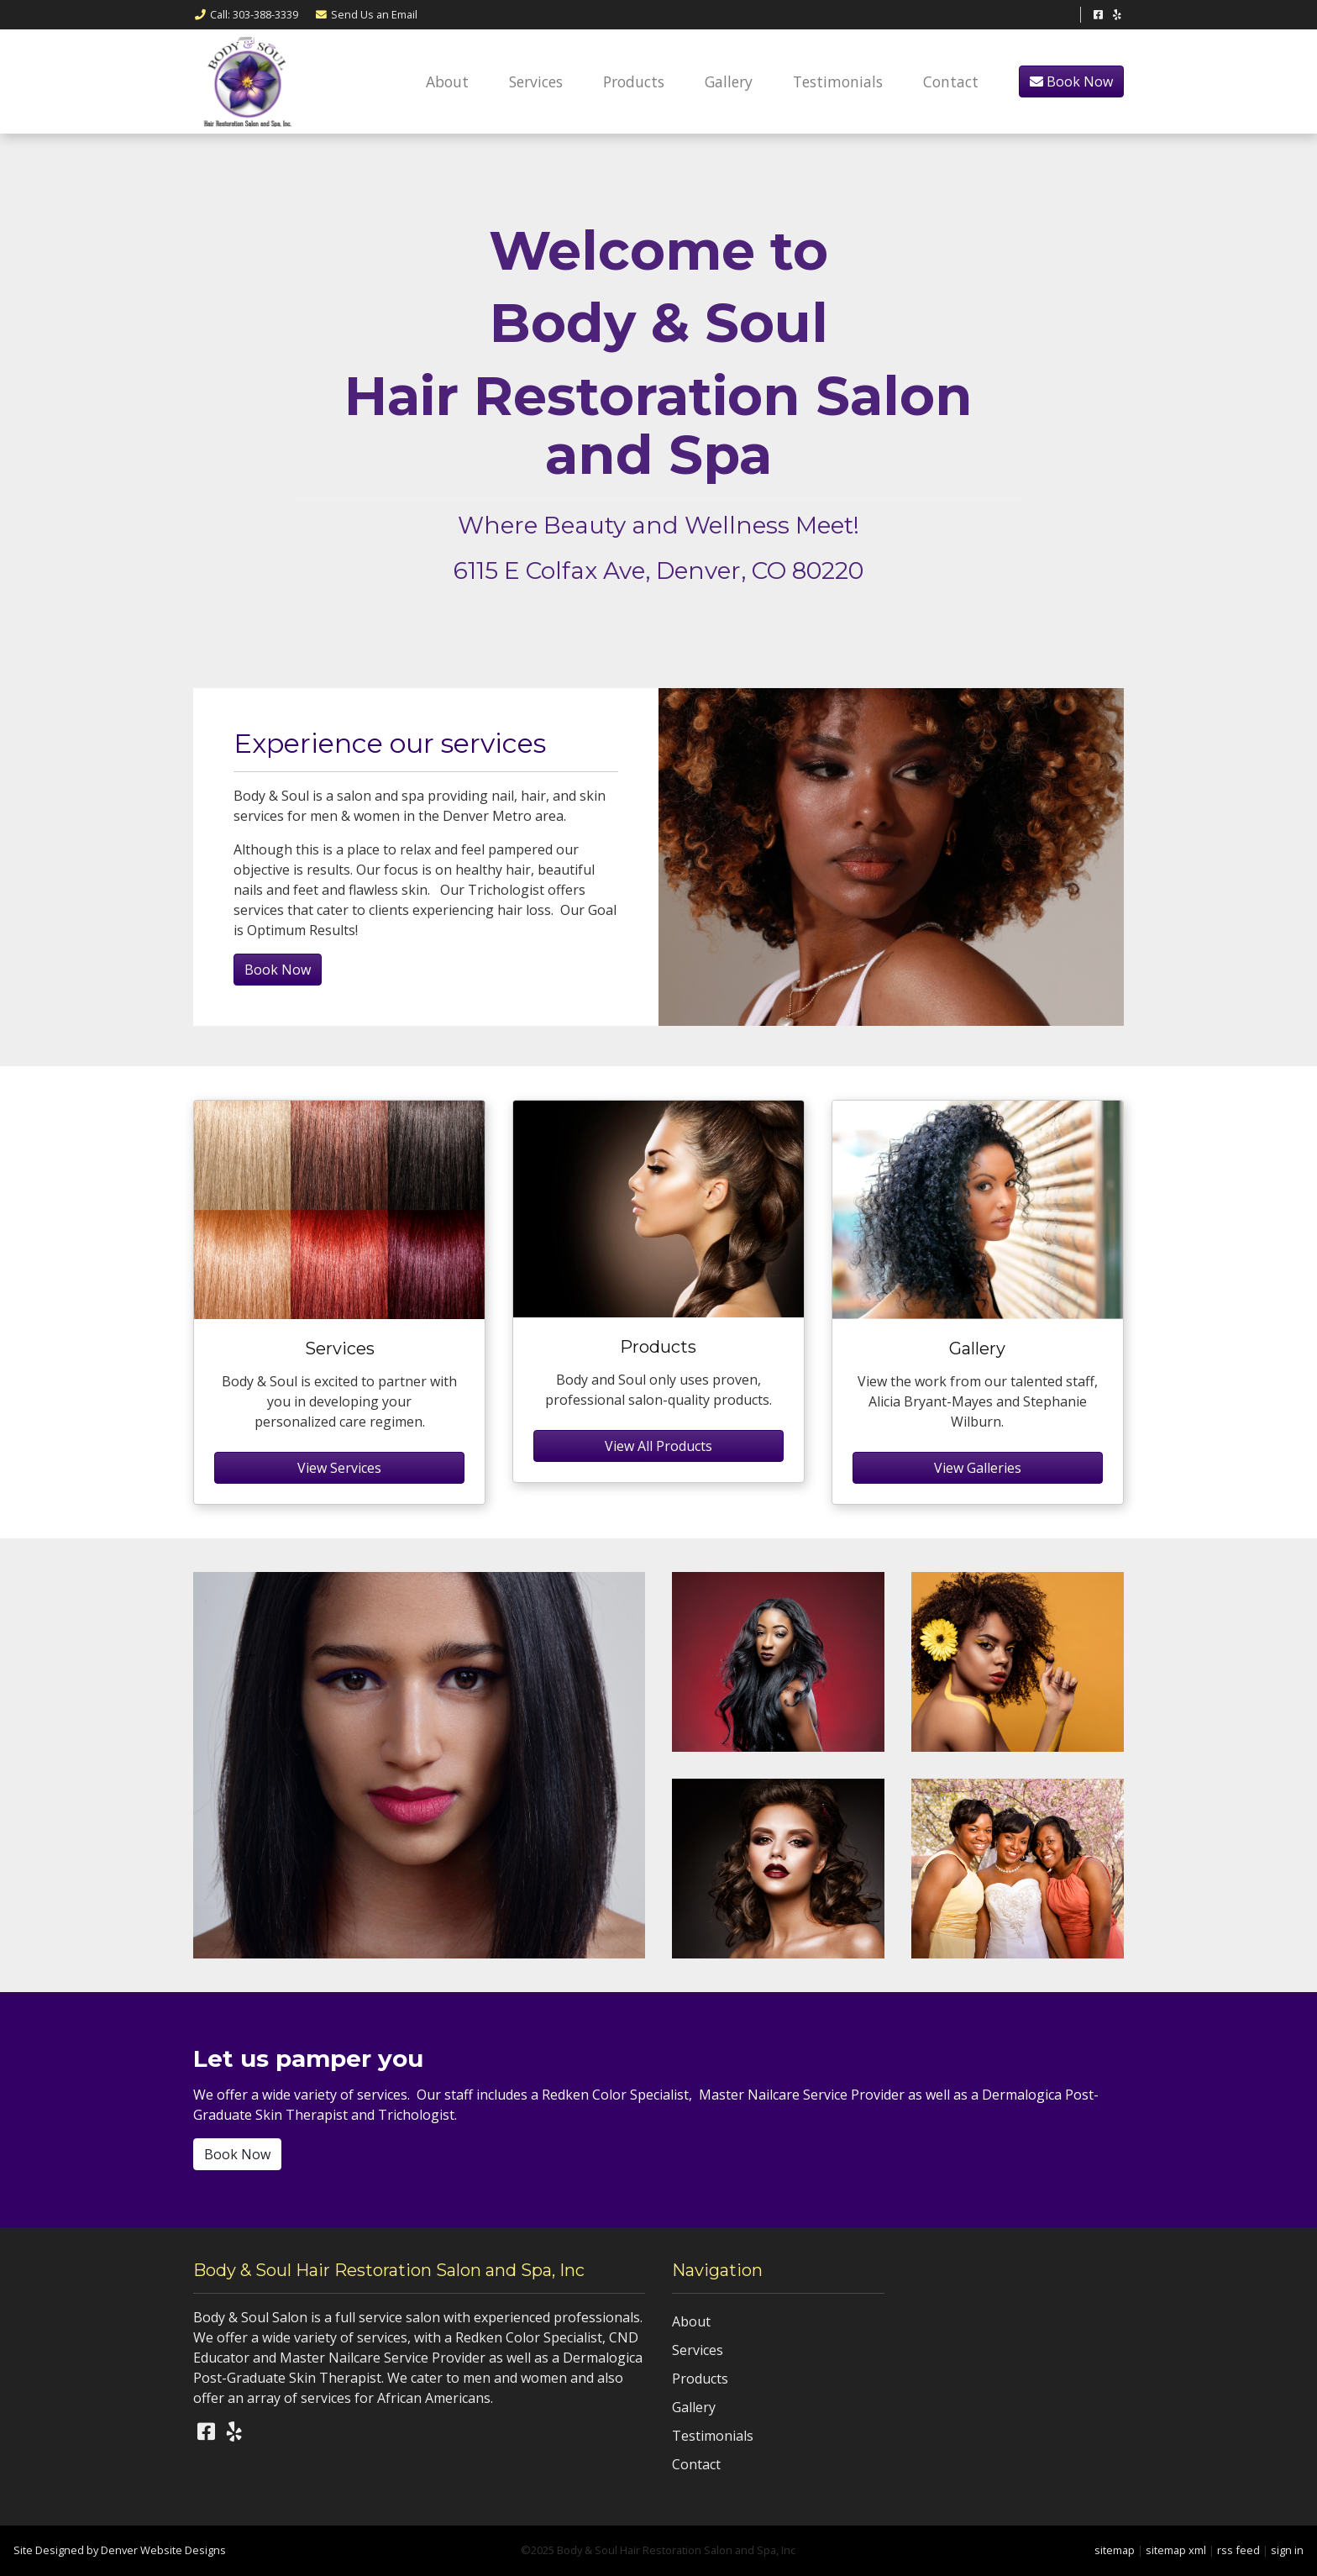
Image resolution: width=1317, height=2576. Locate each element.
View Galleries (977, 1468)
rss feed (1238, 2550)
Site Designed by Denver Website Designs (119, 2550)
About (447, 81)
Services (536, 81)
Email (365, 14)
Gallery (729, 81)
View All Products (658, 1446)
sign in (1287, 2550)
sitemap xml (1176, 2550)
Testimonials (838, 81)
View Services (339, 1468)
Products (633, 81)
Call (245, 14)
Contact (951, 81)
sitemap (1114, 2550)
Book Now (1071, 81)
